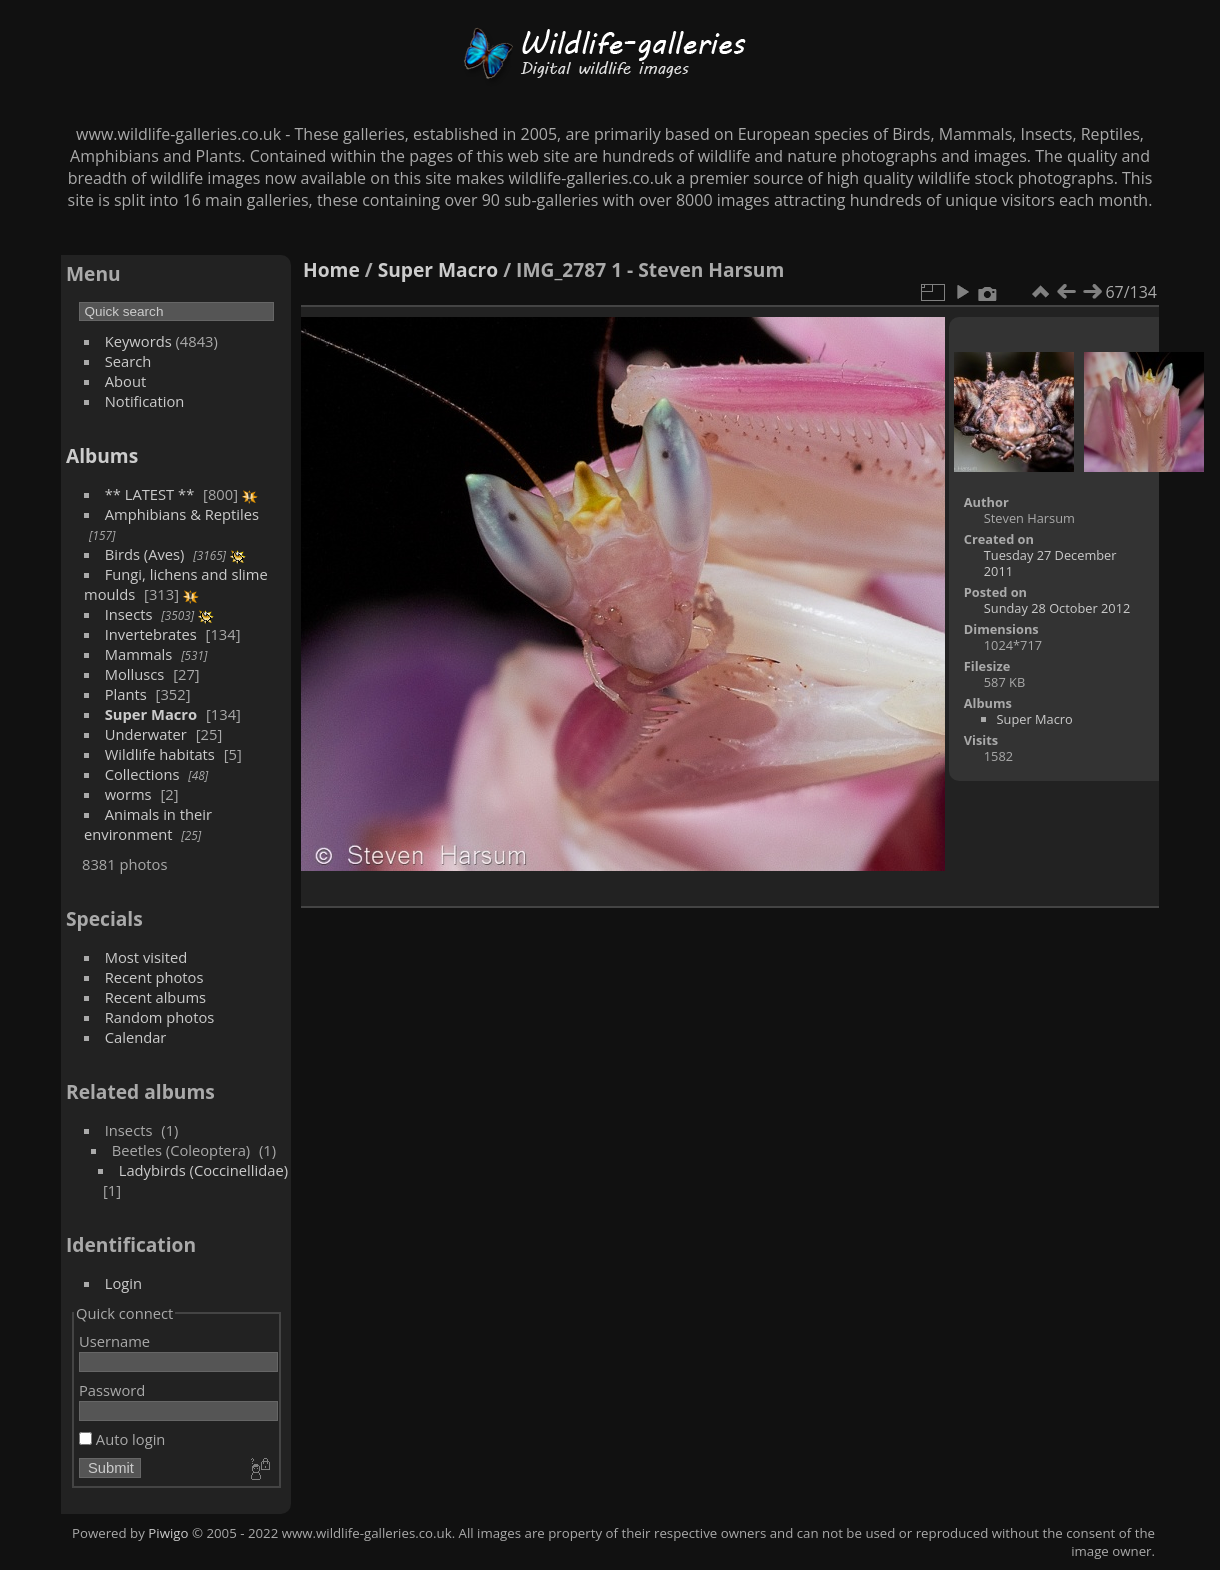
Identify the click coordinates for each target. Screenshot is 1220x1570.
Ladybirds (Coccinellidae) (203, 1170)
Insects (129, 614)
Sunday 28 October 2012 (1057, 608)
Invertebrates (151, 634)
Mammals (139, 654)
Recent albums (155, 997)
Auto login (122, 1439)
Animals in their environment (148, 824)
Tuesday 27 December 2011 (1050, 563)
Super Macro (151, 714)
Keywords (138, 341)
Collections (142, 774)
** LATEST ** (150, 494)
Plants (126, 694)
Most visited (146, 957)
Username (114, 1341)
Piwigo (168, 1533)
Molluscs (135, 674)
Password (112, 1390)
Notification (145, 401)
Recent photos (154, 977)
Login (123, 1283)
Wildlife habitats (160, 754)
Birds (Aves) (145, 554)
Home (331, 269)
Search (128, 361)
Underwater (146, 734)
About (125, 381)
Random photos (160, 1017)
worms (128, 794)
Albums (102, 455)
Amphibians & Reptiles (182, 514)
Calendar (136, 1037)
